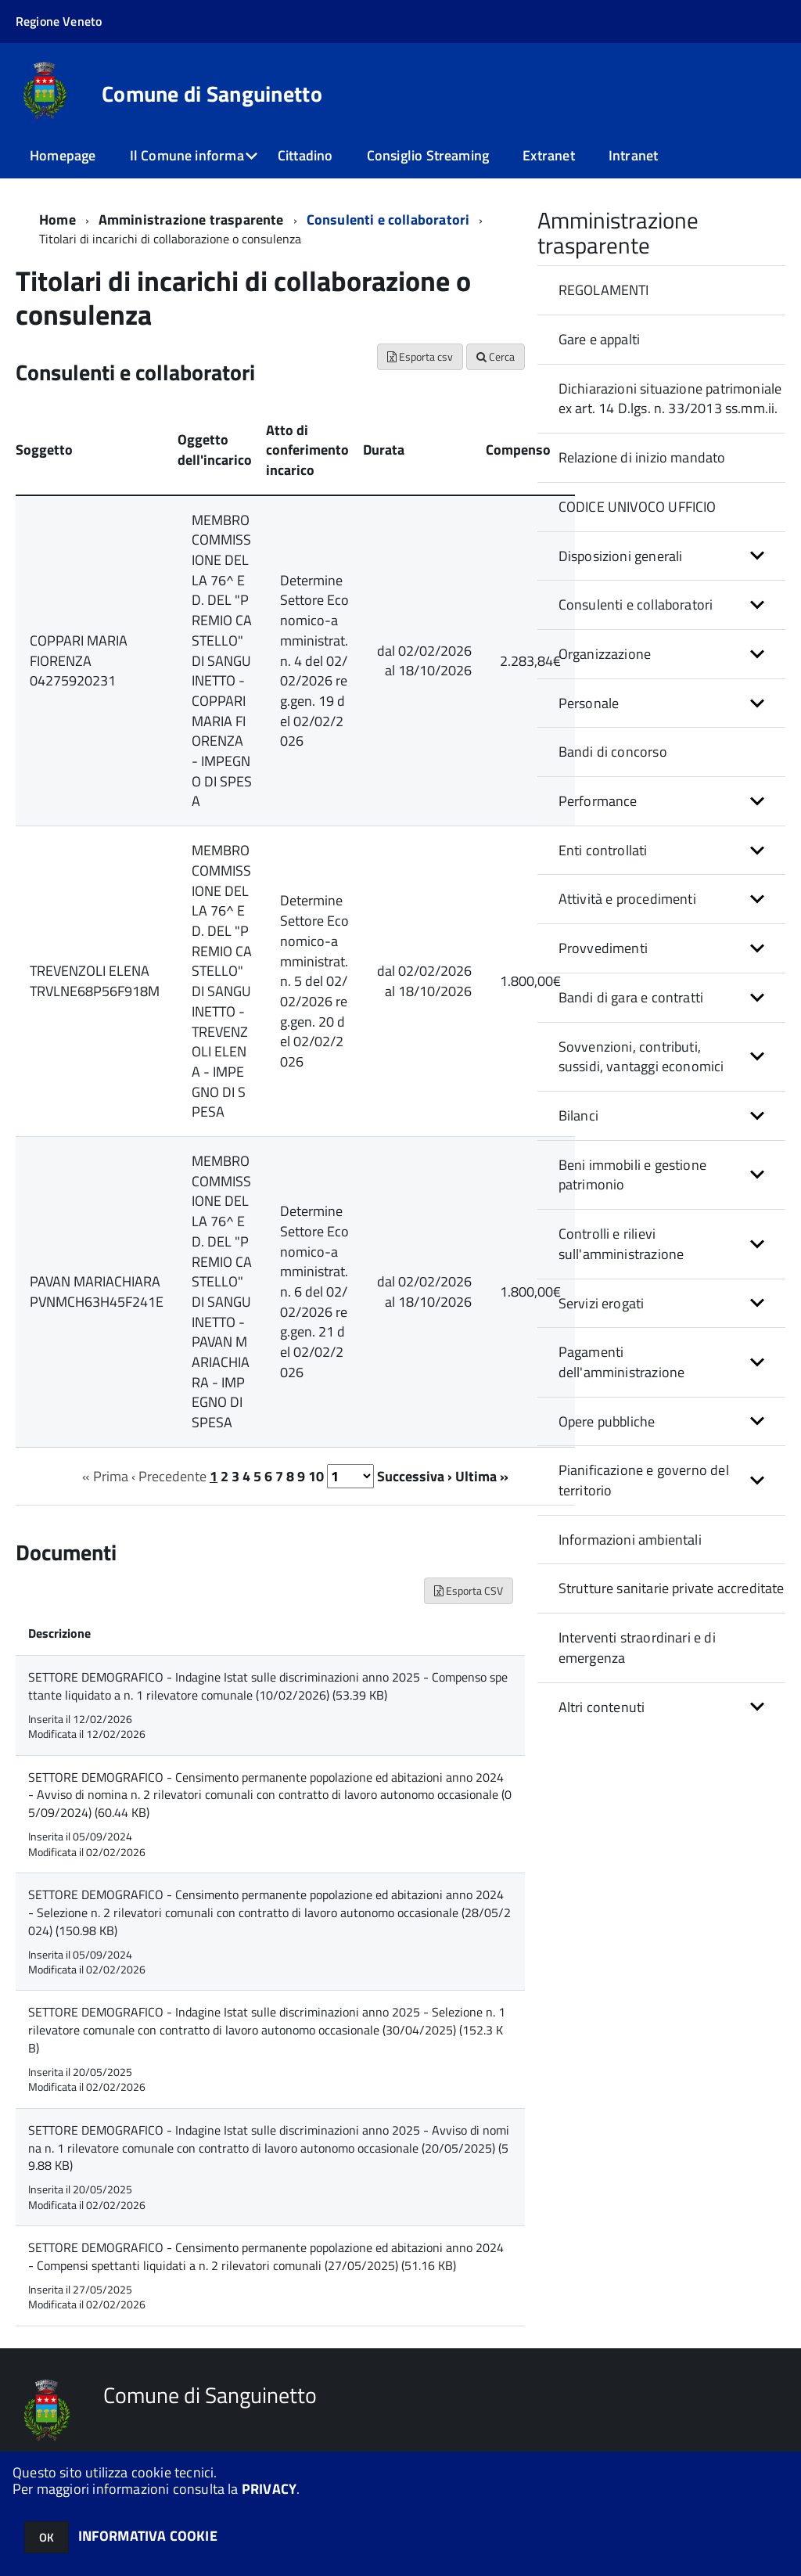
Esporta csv (420, 356)
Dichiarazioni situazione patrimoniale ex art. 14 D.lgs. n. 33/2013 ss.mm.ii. (670, 398)
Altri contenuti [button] (602, 1707)
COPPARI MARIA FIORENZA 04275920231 (79, 660)
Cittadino (305, 155)
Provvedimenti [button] (603, 948)
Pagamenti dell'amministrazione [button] (622, 1362)
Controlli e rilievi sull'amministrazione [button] (621, 1244)
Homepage (62, 155)
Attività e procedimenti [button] (627, 898)
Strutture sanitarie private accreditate (672, 1588)
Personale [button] (589, 703)
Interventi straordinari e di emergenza (637, 1647)
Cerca (495, 356)
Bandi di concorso (613, 751)
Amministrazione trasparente (191, 219)
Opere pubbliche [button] (607, 1421)
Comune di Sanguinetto (212, 94)
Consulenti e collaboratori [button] (636, 604)
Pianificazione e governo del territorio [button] (644, 1480)
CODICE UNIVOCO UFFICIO (638, 506)
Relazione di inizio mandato (642, 457)
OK (46, 2537)
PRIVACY (269, 2488)
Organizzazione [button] (605, 653)
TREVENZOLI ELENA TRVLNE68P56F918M (95, 981)
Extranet (548, 155)
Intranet (633, 155)
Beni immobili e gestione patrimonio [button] (632, 1175)
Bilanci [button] (578, 1115)
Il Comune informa (187, 155)
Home (57, 219)
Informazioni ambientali (630, 1539)
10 (316, 1476)
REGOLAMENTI (604, 289)
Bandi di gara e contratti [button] (631, 997)
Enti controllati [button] (603, 850)
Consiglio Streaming (428, 155)
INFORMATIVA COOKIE (147, 2535)
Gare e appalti (600, 339)
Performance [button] (598, 800)
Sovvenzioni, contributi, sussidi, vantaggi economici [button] (641, 1057)
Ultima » (481, 1476)
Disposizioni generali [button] (621, 556)
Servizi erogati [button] (602, 1303)
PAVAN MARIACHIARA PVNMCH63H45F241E (96, 1291)
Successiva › (414, 1476)
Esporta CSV (468, 1590)
